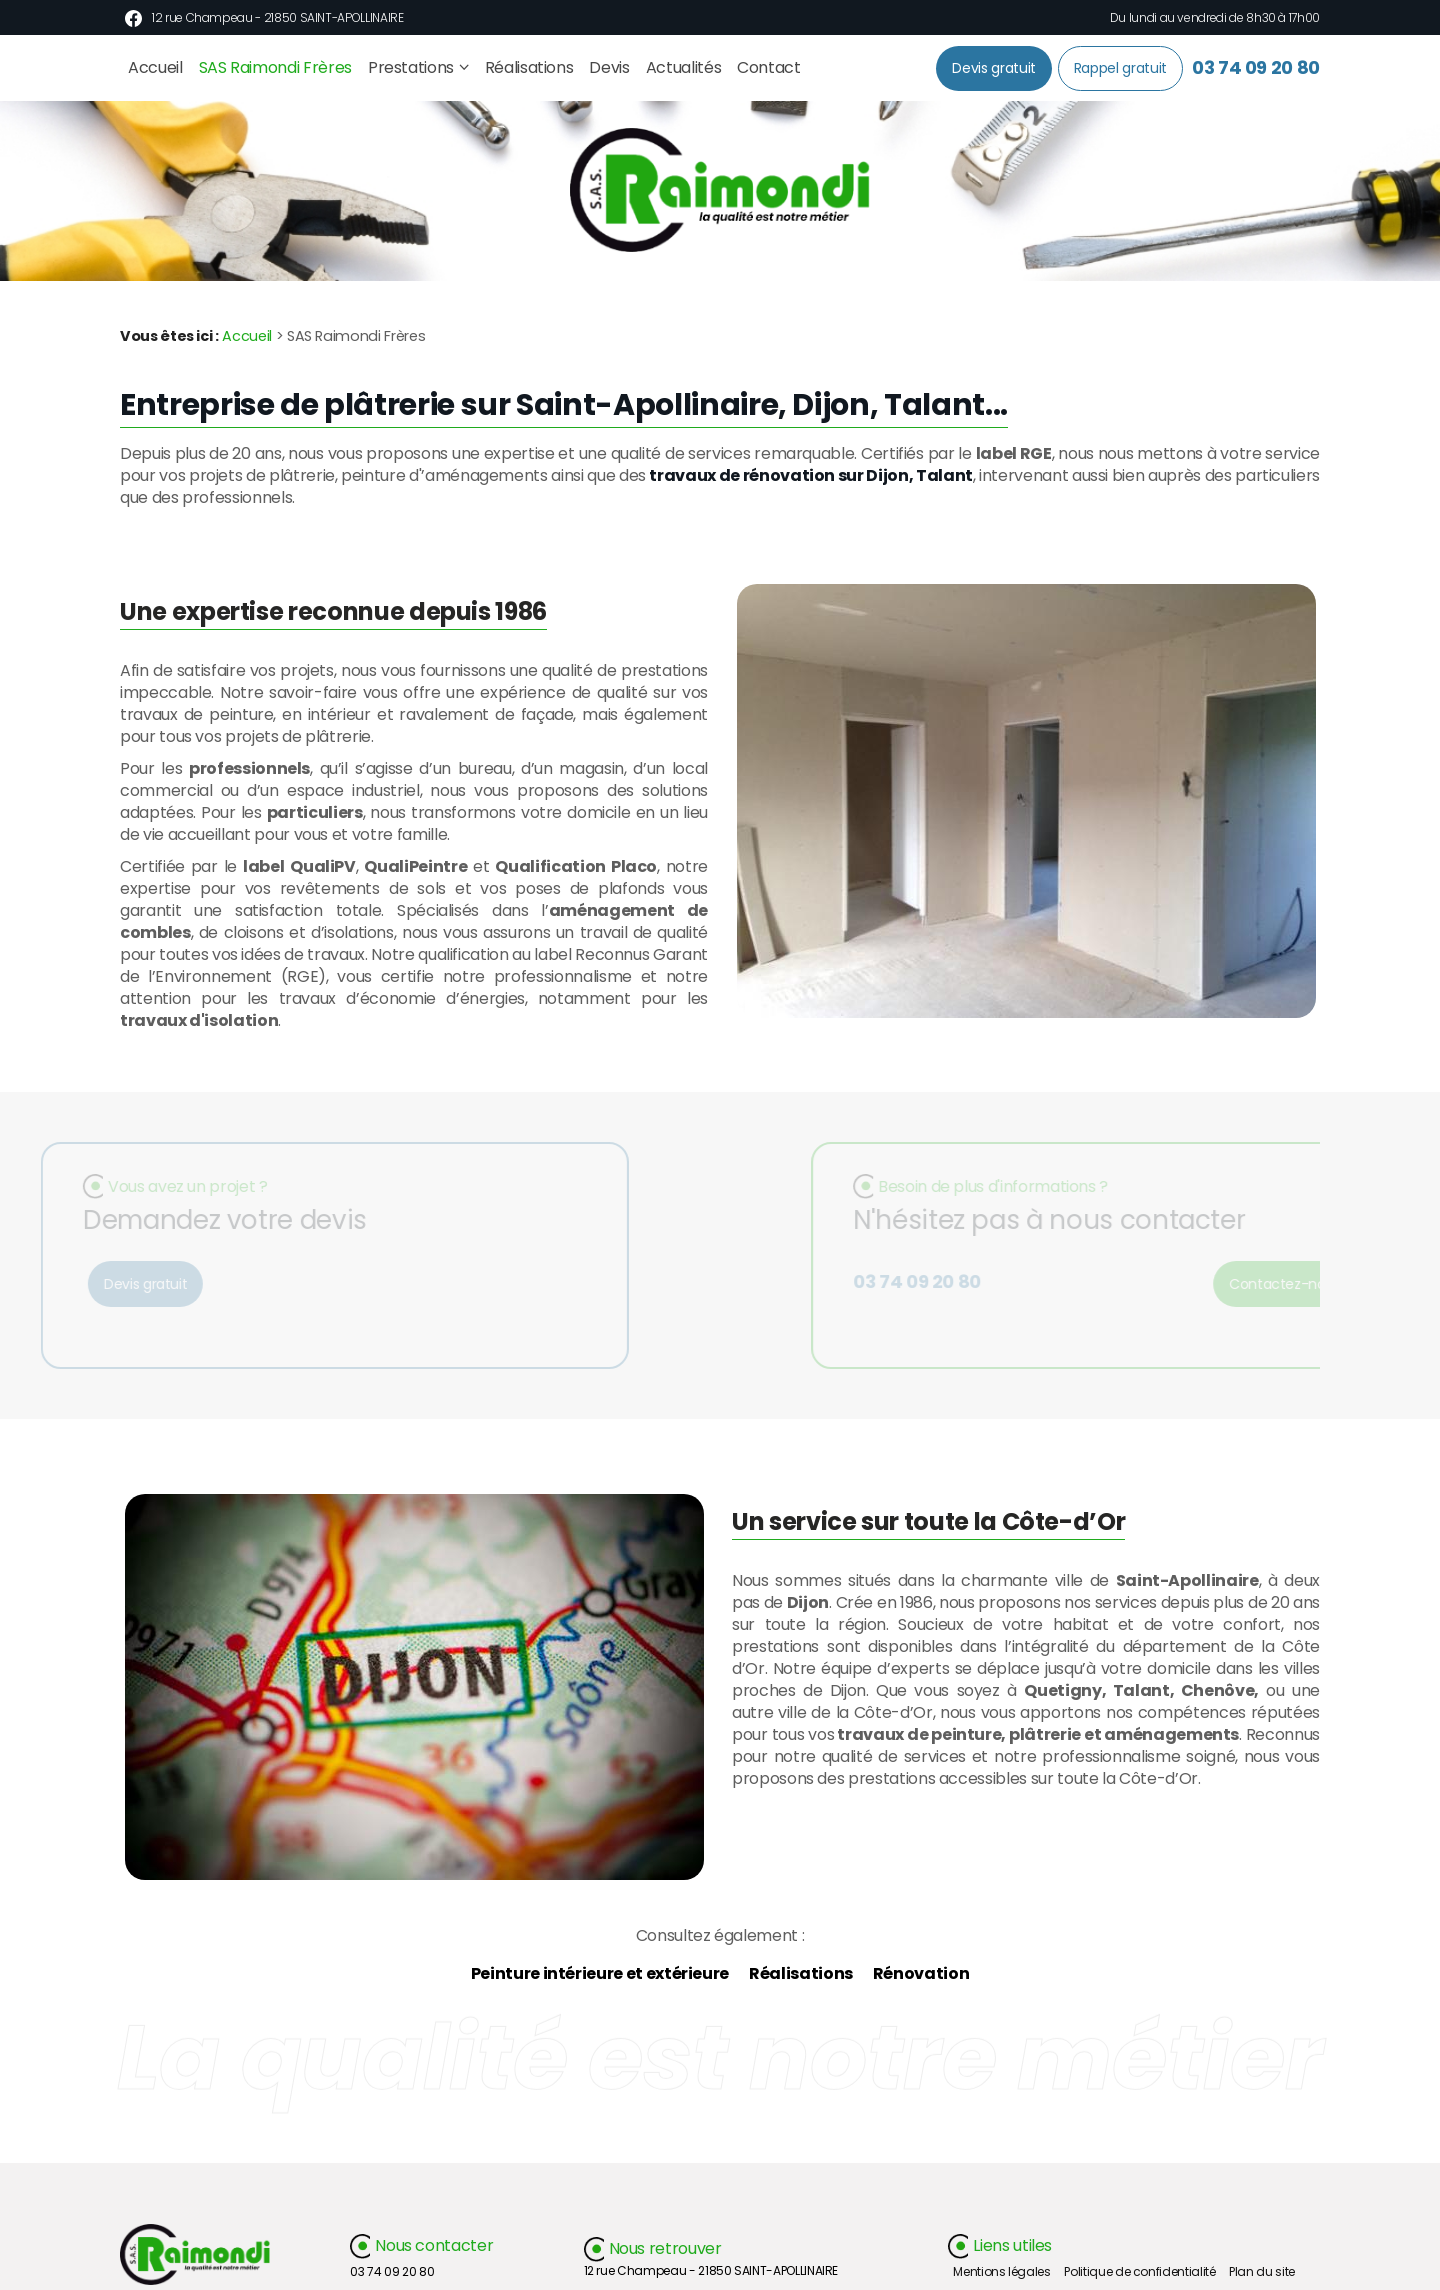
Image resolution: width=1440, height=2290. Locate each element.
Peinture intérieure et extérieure (600, 1973)
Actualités (683, 67)
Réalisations (529, 67)
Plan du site (1262, 2271)
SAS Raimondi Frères (275, 67)
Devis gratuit (993, 68)
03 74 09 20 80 (1256, 67)
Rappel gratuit (1120, 68)
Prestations (411, 67)
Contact (769, 67)
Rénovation (921, 1973)
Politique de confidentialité (1139, 2271)
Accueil (155, 67)
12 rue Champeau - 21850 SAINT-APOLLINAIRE (278, 17)
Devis (609, 67)
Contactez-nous (1297, 1284)
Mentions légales (1001, 2271)
